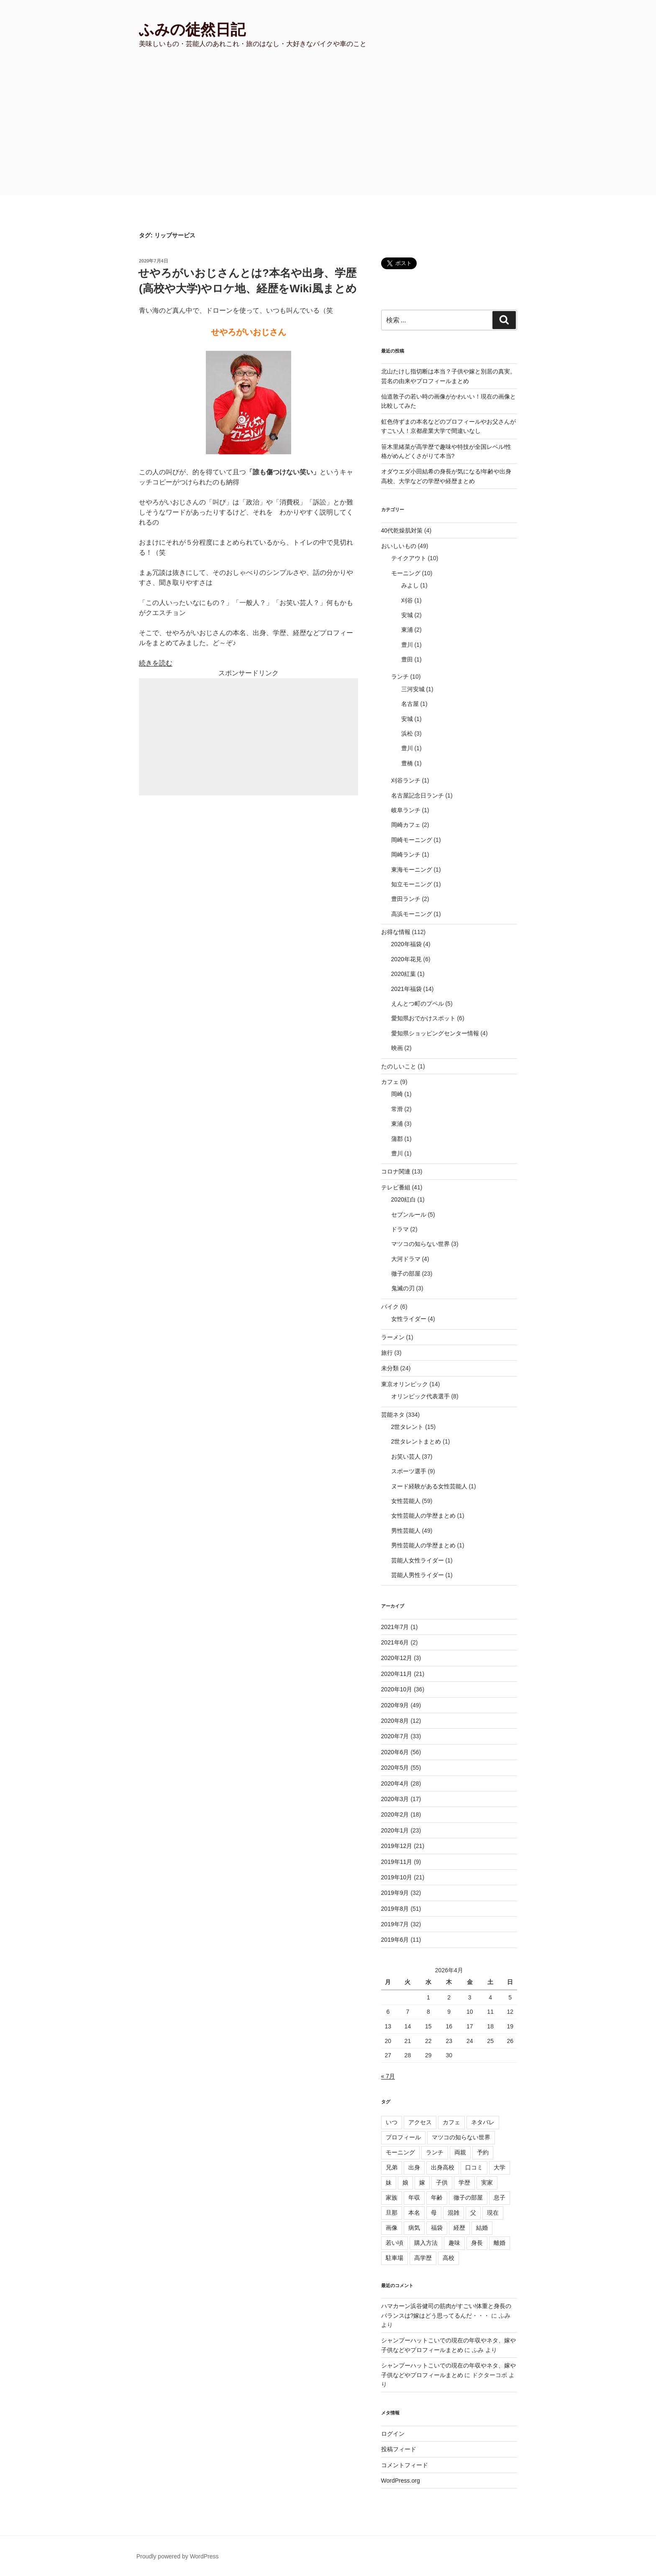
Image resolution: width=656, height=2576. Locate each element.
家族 (391, 2197)
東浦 (407, 629)
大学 (499, 2167)
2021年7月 (395, 1627)
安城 (407, 615)
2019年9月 (395, 1892)
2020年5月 (395, 1767)
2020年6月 (395, 1752)
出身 (414, 2167)
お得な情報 (395, 932)
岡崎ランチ (405, 854)
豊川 (407, 644)
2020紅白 (403, 1199)
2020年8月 (395, 1720)
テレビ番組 (395, 1187)
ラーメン (393, 1337)
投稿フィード (398, 2449)
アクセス (420, 2122)
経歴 (459, 2227)
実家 (487, 2182)
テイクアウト (408, 558)
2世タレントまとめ (416, 1441)
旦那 (391, 2212)
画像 (391, 2227)
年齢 (437, 2197)
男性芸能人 (405, 1530)
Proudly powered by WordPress (177, 2556)
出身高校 (442, 2167)
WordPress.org (400, 2480)
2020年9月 (395, 1705)
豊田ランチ (405, 899)
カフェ (390, 1081)
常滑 (397, 1109)
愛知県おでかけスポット (423, 1018)
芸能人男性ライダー (417, 1575)
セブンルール (408, 1214)
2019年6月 (395, 1939)
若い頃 (394, 2242)
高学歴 (423, 2257)
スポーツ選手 (408, 1471)
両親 (460, 2152)
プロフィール (403, 2137)
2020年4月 (395, 1783)
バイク (390, 1306)
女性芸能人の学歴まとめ (423, 1515)
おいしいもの (398, 546)
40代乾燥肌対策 (402, 530)
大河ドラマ (405, 1259)
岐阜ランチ (405, 810)
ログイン (393, 2433)
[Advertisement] (328, 131)
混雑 (453, 2212)
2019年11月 (397, 1861)
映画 (397, 1048)
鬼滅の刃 (403, 1288)
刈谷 (407, 600)
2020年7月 (395, 1736)
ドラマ (400, 1229)
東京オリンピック (404, 1384)
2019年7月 (395, 1924)
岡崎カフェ (405, 824)
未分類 (390, 1368)
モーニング (405, 573)
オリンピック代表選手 (420, 1396)
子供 (442, 2182)
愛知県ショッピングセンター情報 (435, 1033)
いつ (391, 2122)
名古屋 (410, 703)
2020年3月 (395, 1799)
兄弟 (391, 2167)
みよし (410, 585)
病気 (414, 2227)
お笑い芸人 (405, 1456)
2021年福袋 (406, 989)
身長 (477, 2242)
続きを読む (155, 663)
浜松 (407, 733)
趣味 (454, 2242)
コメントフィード (404, 2465)
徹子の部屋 (405, 1273)
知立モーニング (411, 884)
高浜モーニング (411, 914)
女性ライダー (408, 1318)
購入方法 (426, 2242)
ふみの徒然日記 (192, 29)
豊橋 (407, 763)
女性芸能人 (405, 1501)
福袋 (437, 2227)
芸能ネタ (393, 1414)
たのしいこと (398, 1066)
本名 (414, 2212)
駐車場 (394, 2257)
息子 (499, 2197)
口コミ (474, 2167)
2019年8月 (395, 1908)
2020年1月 (395, 1830)
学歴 (464, 2182)
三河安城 (413, 689)
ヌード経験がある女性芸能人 (429, 1486)
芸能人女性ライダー (417, 1560)
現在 (493, 2212)
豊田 (407, 659)
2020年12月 (397, 1658)
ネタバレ (483, 2122)
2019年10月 (397, 1877)
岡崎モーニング (411, 839)
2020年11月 (397, 1673)
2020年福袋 (406, 944)
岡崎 (397, 1094)
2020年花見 (406, 959)
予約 (483, 2152)
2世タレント (407, 1426)
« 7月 (388, 2076)
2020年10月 (397, 1689)
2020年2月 (395, 1814)
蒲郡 (397, 1138)
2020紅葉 (403, 973)
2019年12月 (397, 1846)
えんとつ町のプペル (417, 1003)
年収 (414, 2197)
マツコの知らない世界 (420, 1243)
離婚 (499, 2242)
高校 (448, 2257)
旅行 (387, 1352)
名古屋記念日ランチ (417, 795)
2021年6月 (395, 1642)
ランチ (400, 676)
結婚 (482, 2227)
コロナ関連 (395, 1171)
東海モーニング (411, 869)
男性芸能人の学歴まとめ (423, 1545)
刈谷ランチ (405, 780)
